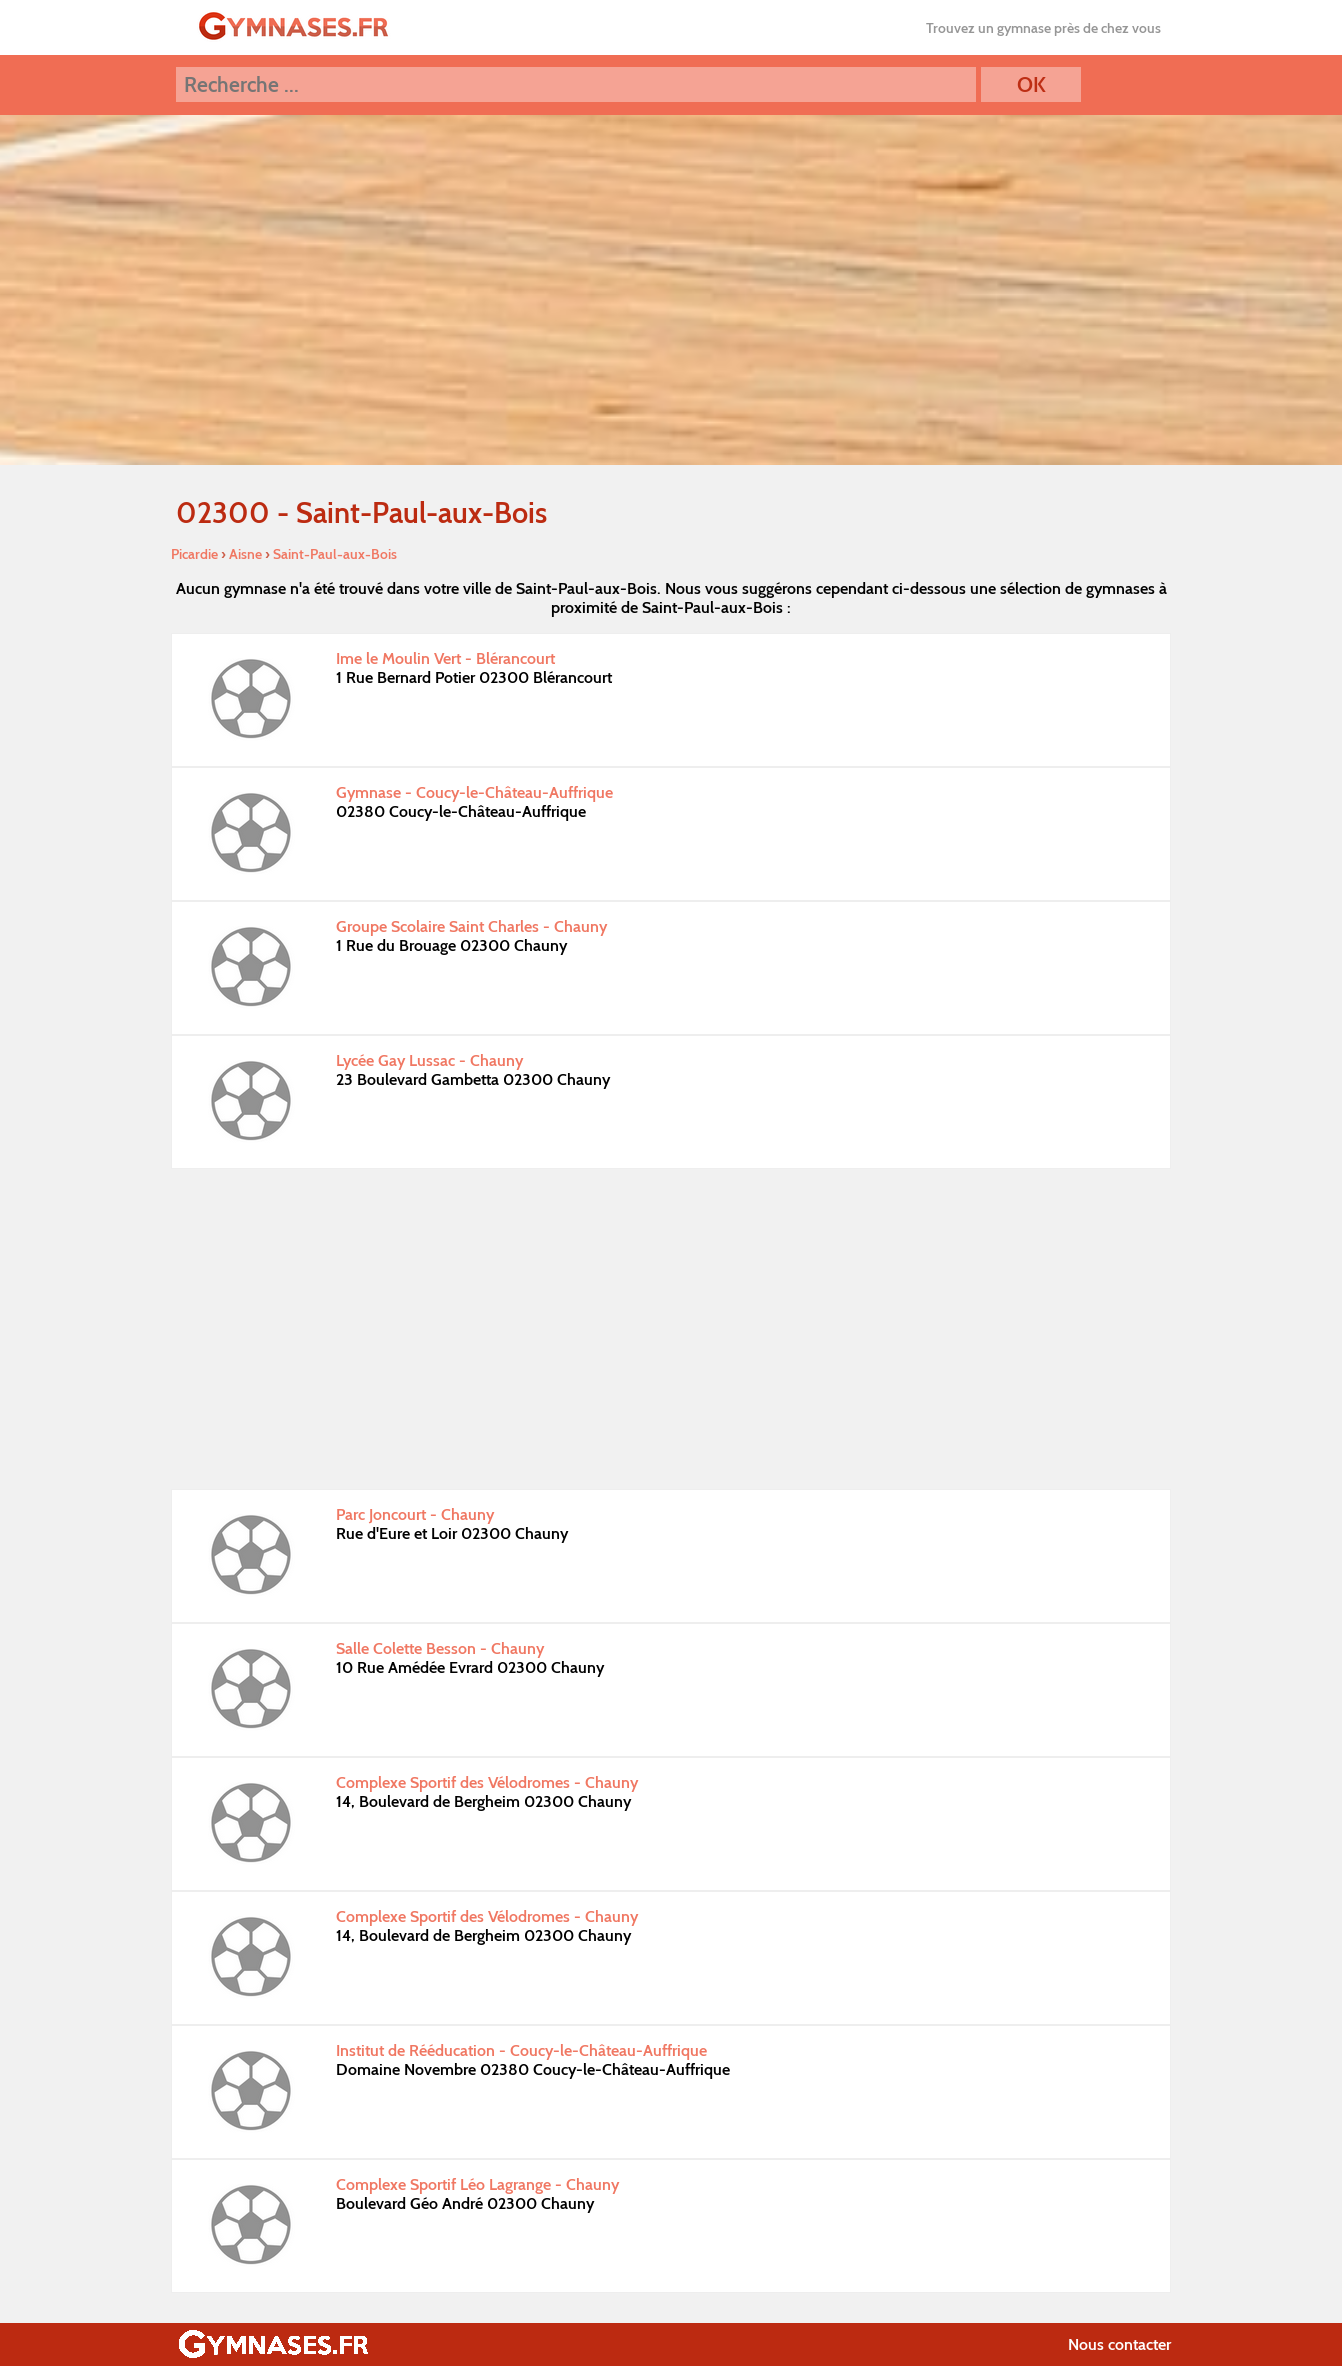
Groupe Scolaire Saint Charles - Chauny (471, 926)
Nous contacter (1119, 2344)
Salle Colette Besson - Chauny (440, 1648)
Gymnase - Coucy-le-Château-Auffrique (474, 792)
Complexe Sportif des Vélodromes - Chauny (487, 1782)
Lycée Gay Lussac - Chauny (429, 1060)
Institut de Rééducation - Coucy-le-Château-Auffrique (521, 2050)
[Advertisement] (671, 1329)
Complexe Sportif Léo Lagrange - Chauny (477, 2184)
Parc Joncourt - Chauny (415, 1514)
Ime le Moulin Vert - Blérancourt (445, 658)
